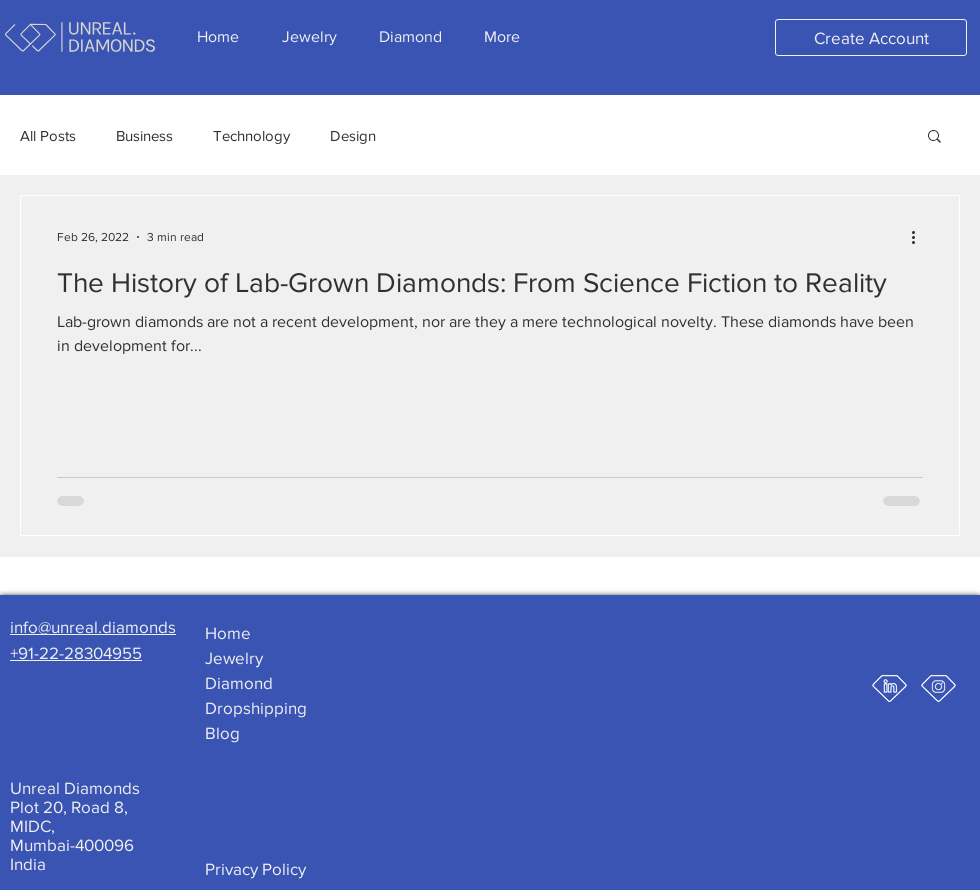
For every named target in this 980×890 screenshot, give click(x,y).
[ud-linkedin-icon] (889, 688)
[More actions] (920, 237)
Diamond (239, 682)
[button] (934, 137)
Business (144, 135)
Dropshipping (256, 707)
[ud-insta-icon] (938, 688)
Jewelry (234, 657)
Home (228, 632)
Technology (251, 135)
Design (353, 135)
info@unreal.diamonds (93, 626)
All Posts (48, 135)
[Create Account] (871, 37)
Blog (222, 732)
